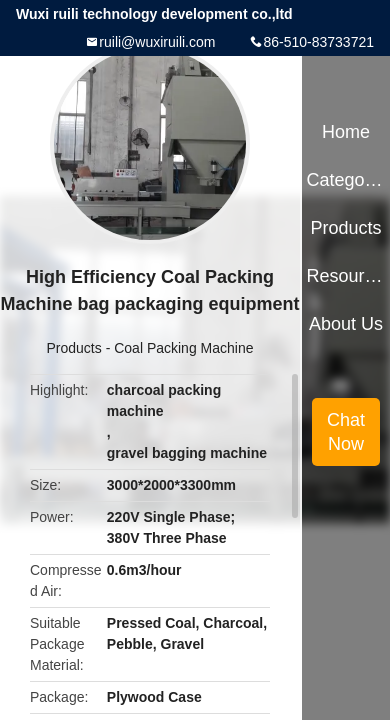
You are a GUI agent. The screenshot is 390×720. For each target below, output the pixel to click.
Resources (345, 276)
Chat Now (346, 432)
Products (74, 348)
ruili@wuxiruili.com (157, 42)
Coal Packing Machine (183, 348)
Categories (345, 180)
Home (346, 132)
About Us (346, 324)
